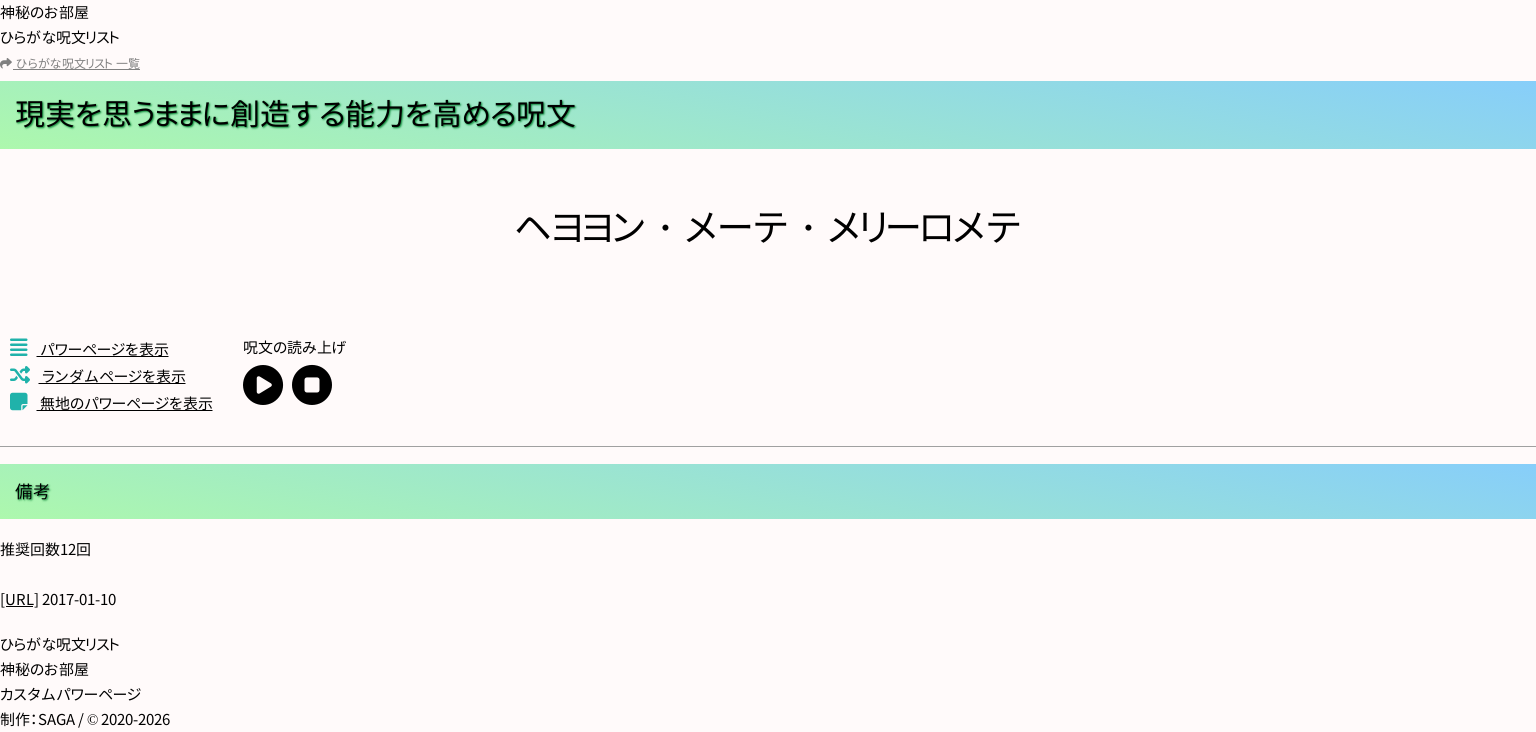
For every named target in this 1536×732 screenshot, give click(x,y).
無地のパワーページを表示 (111, 403)
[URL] (19, 599)
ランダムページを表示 (98, 376)
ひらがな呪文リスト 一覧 (70, 63)
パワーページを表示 (89, 349)
